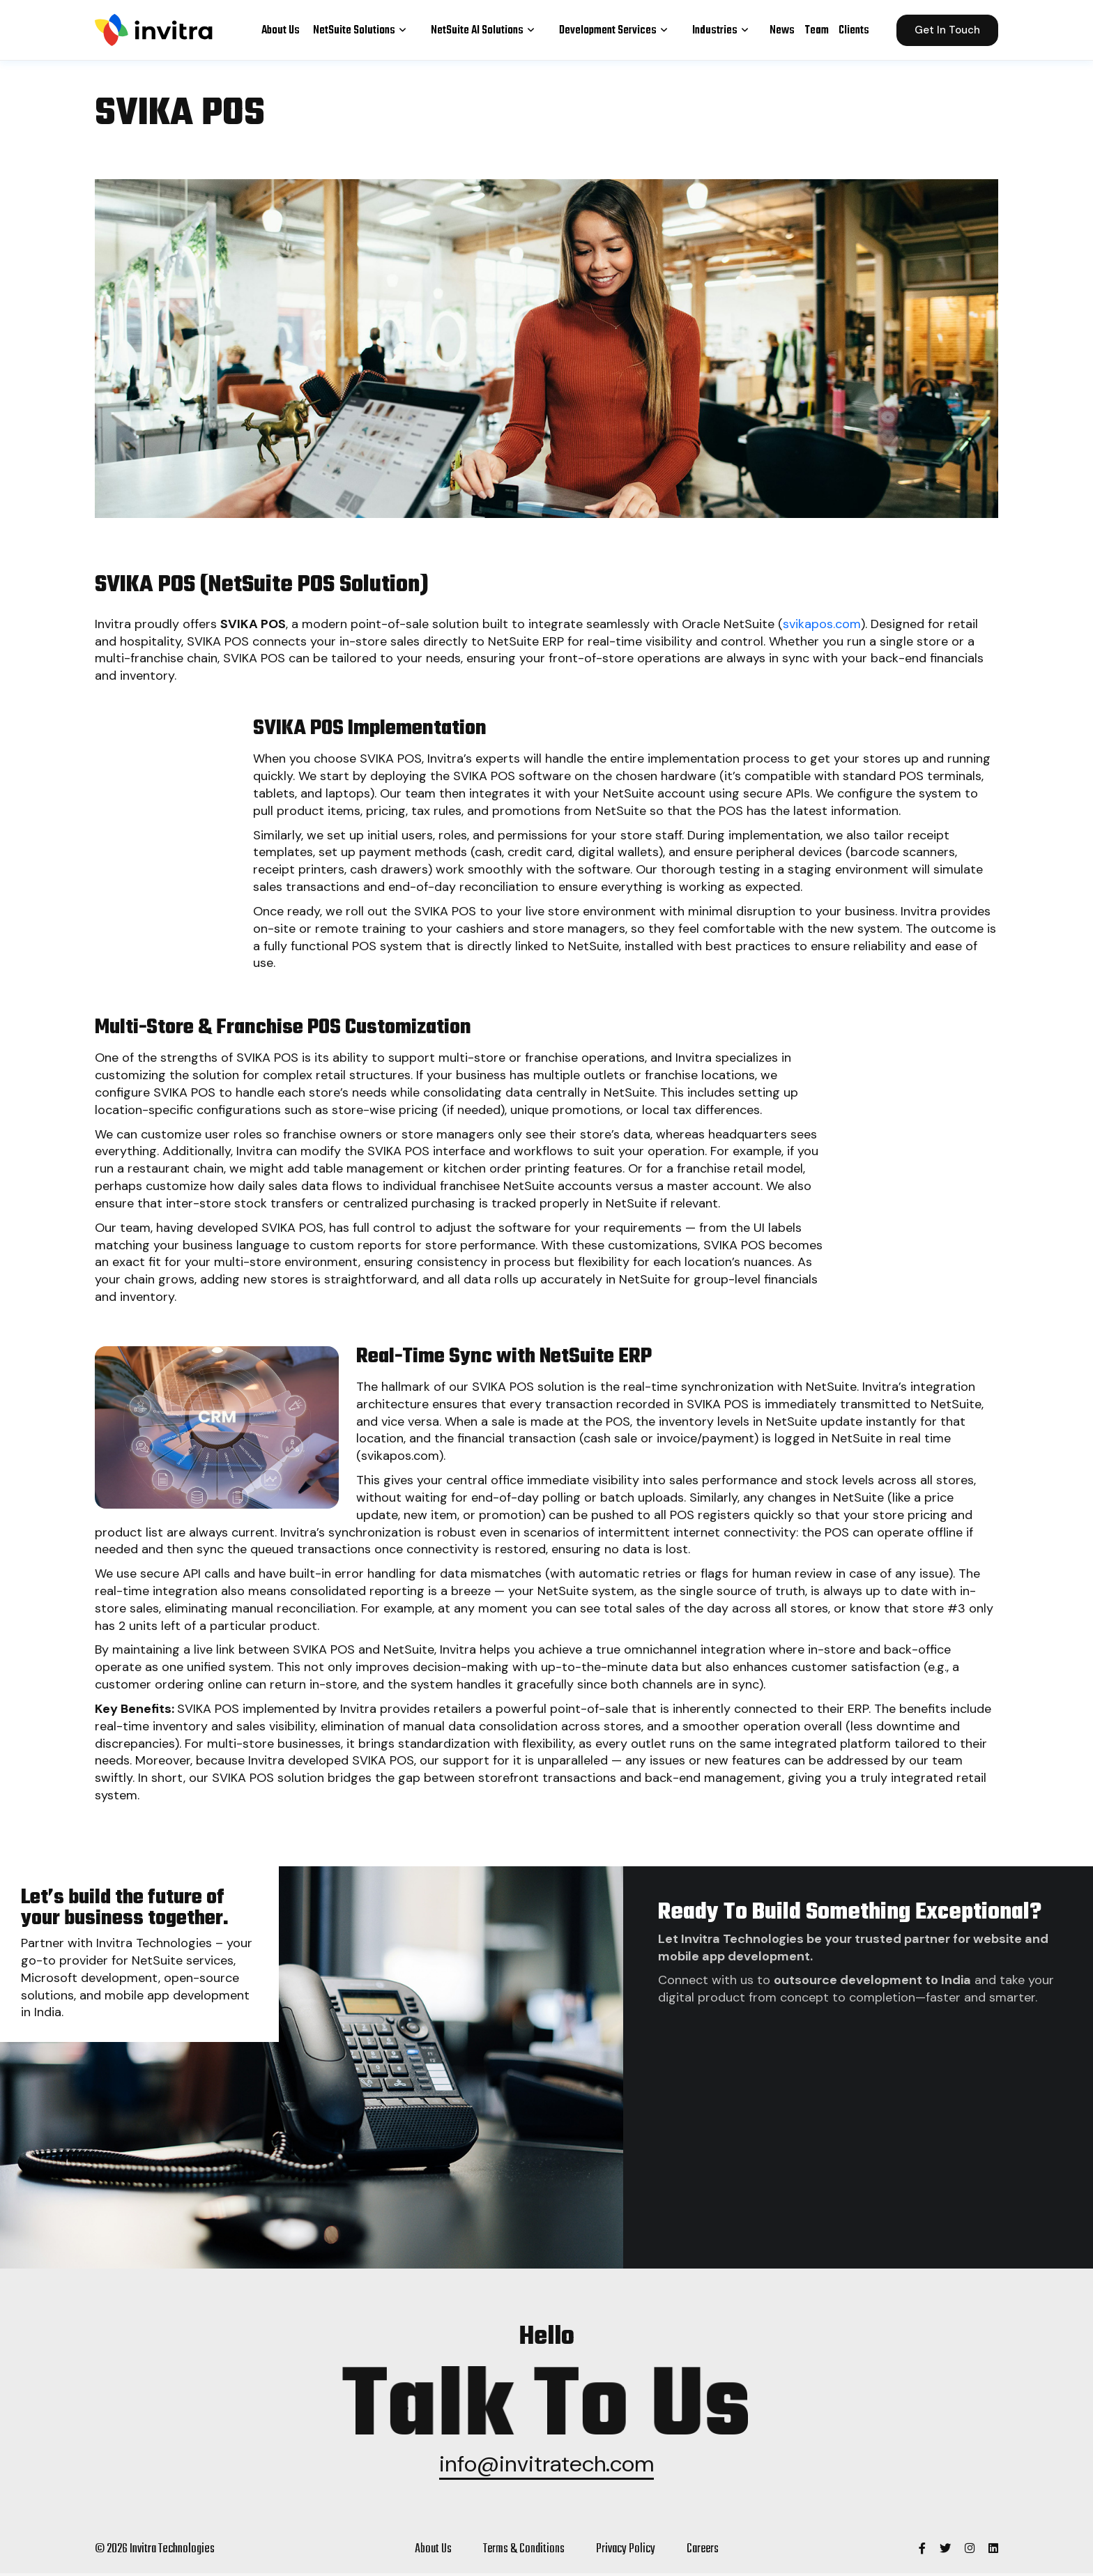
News (782, 29)
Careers (702, 2552)
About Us (280, 29)
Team (816, 29)
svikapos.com (822, 624)
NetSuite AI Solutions (486, 29)
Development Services (617, 29)
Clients (854, 29)
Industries (724, 29)
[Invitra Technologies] (920, 2551)
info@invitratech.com (547, 2466)
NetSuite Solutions (363, 29)
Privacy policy (624, 2552)
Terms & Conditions (522, 2552)
